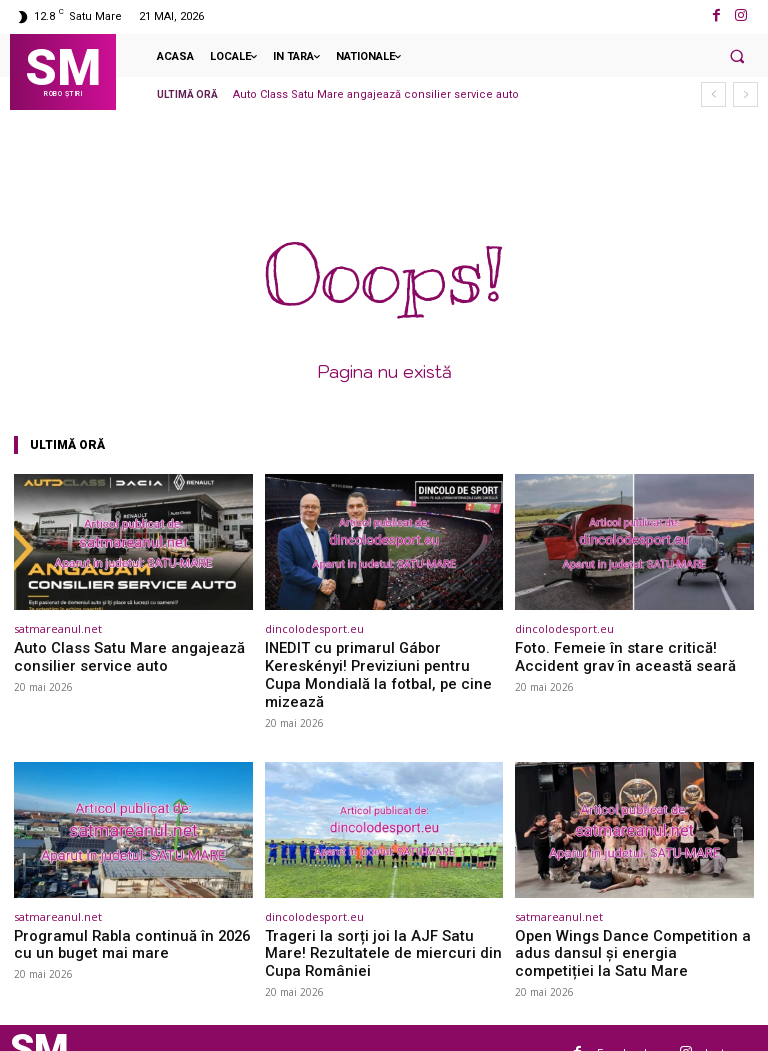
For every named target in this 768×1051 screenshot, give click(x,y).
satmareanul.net (58, 628)
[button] (737, 56)
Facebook (623, 1021)
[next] (745, 94)
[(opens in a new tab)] (133, 542)
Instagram (731, 1021)
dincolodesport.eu (314, 628)
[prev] (713, 94)
